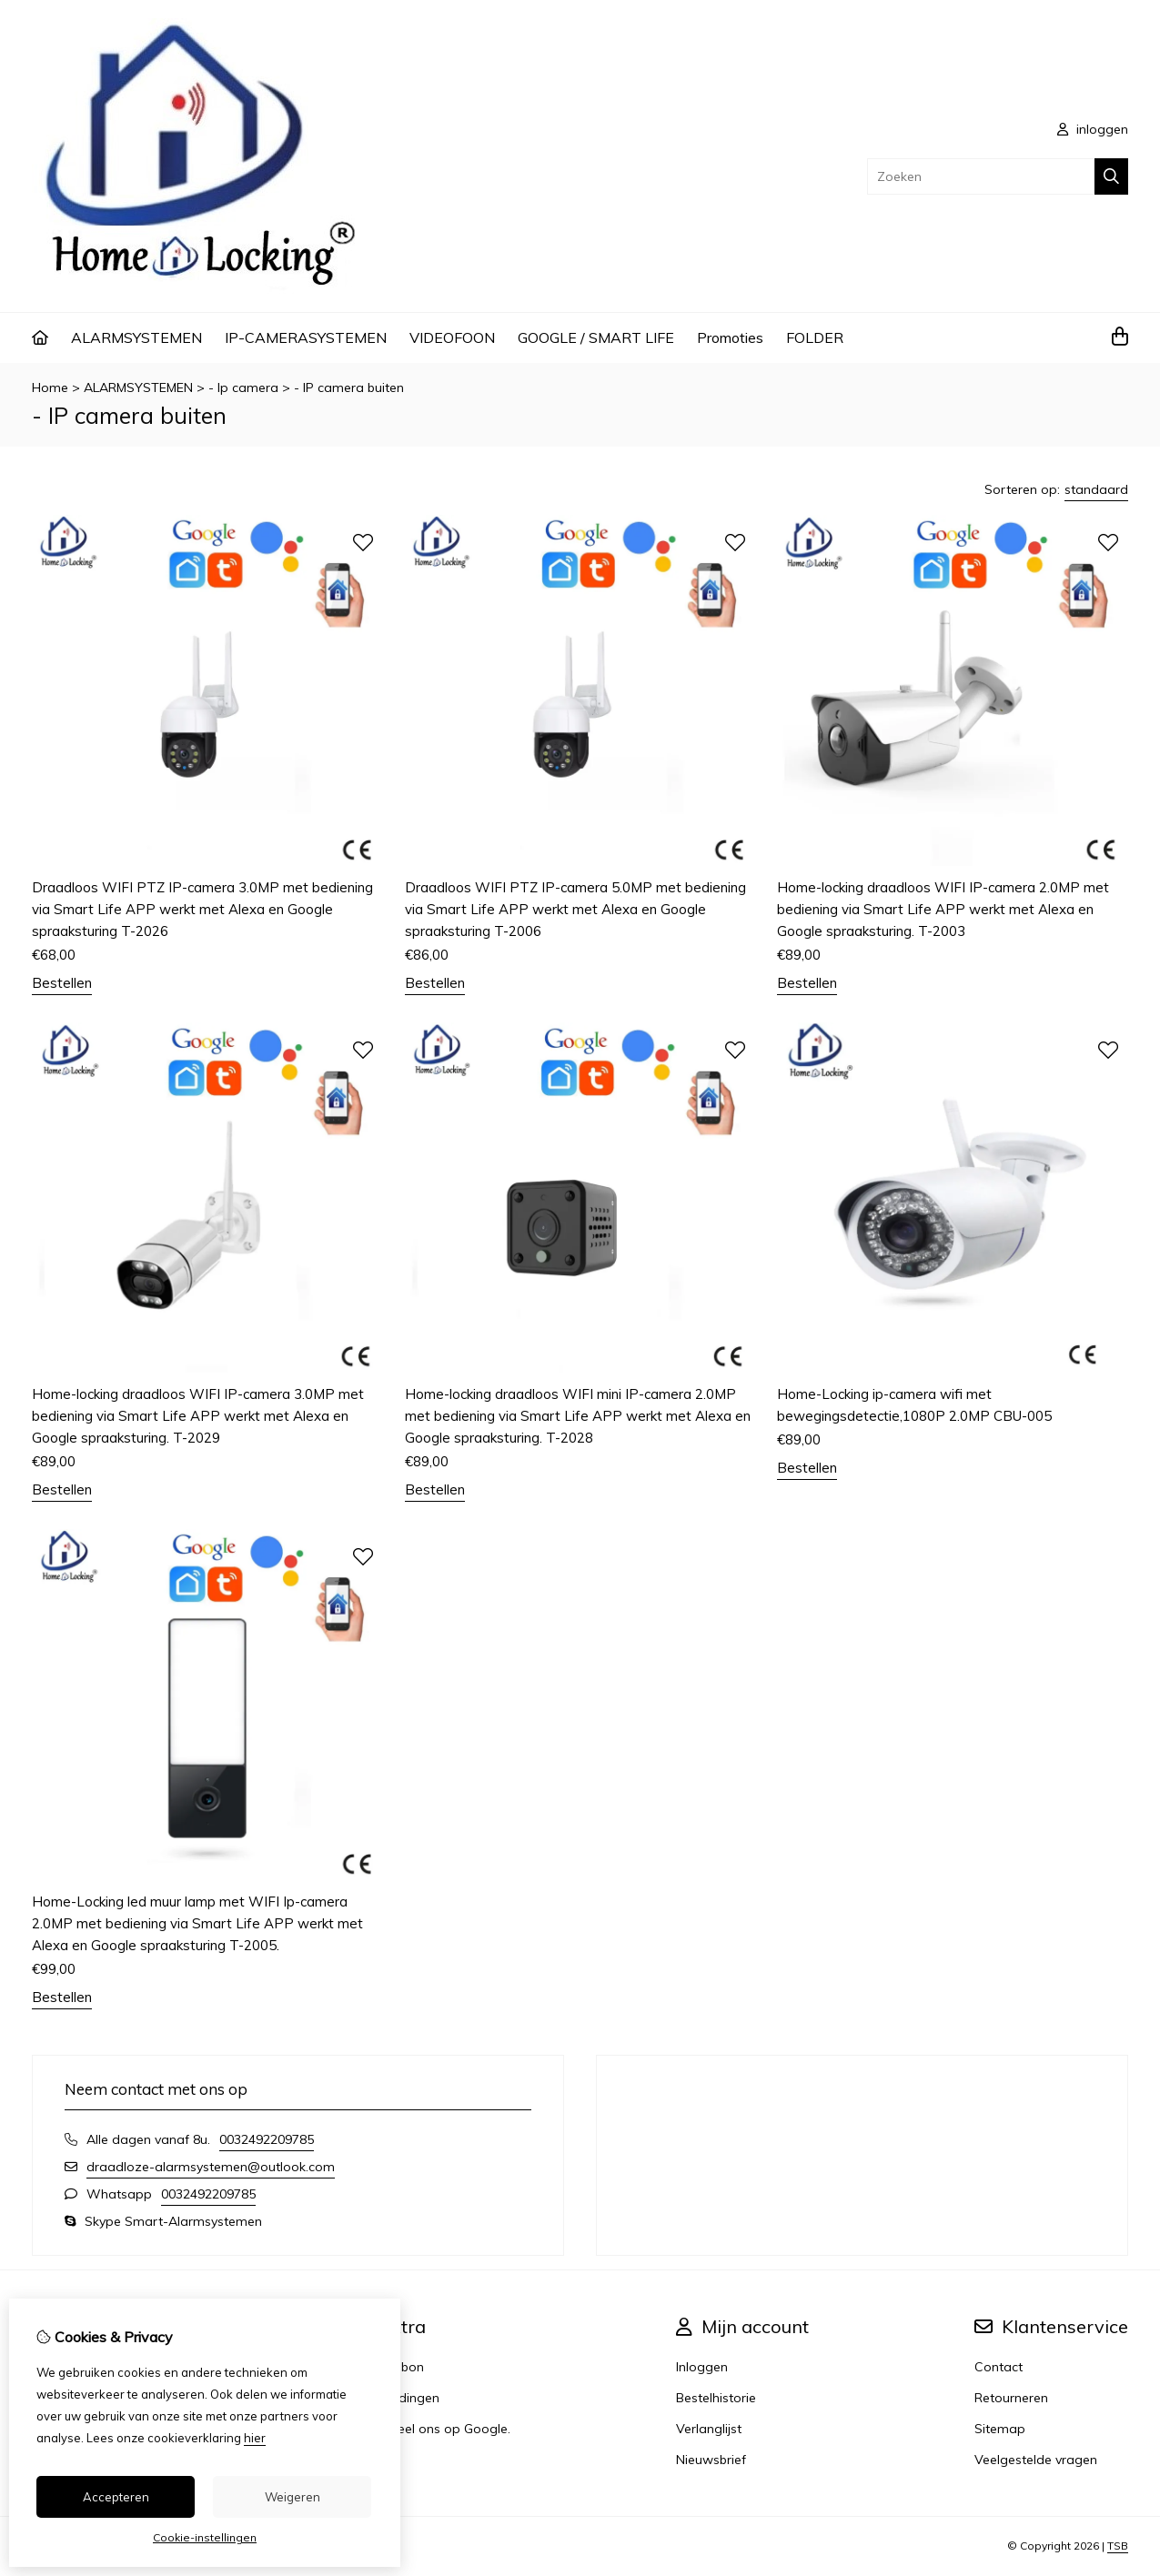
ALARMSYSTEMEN (136, 337)
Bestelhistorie (716, 2398)
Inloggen (702, 2367)
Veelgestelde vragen (1035, 2459)
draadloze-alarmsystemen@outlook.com (210, 2166)
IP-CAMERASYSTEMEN (306, 337)
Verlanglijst (708, 2428)
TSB (1117, 2545)
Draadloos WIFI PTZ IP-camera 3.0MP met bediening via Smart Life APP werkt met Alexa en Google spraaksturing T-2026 (202, 909)
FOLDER (814, 337)
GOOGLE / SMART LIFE (596, 337)
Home (50, 387)
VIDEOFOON (452, 337)
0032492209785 (266, 2139)
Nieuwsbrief (711, 2459)
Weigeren (292, 2497)
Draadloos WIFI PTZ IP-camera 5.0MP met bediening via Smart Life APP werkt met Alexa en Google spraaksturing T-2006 (575, 909)
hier (255, 2437)
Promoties (730, 337)
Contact (998, 2367)
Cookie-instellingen (205, 2537)
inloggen (1092, 129)
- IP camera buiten (349, 387)
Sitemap (999, 2428)
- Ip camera (243, 387)
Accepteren (116, 2497)
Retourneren (1011, 2398)
